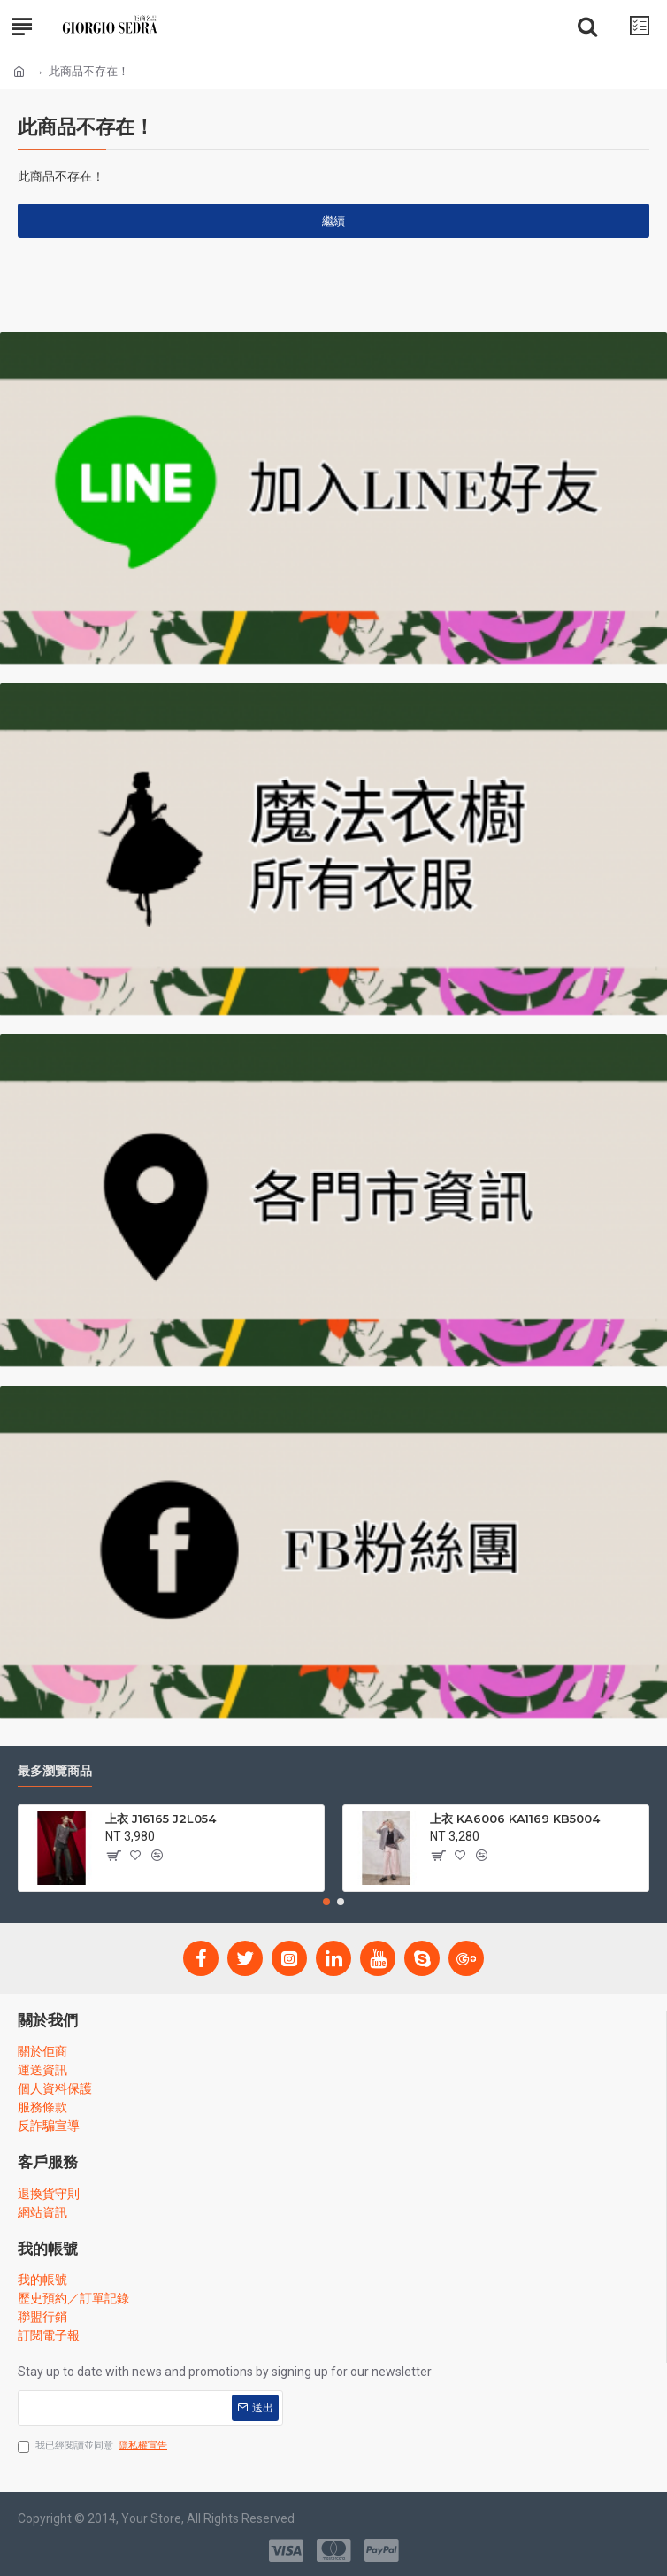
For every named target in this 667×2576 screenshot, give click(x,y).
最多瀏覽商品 (55, 1771)
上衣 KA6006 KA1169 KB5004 (515, 1818)
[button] (326, 1901)
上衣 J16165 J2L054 (160, 1818)
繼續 (333, 220)
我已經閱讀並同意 (94, 2446)
